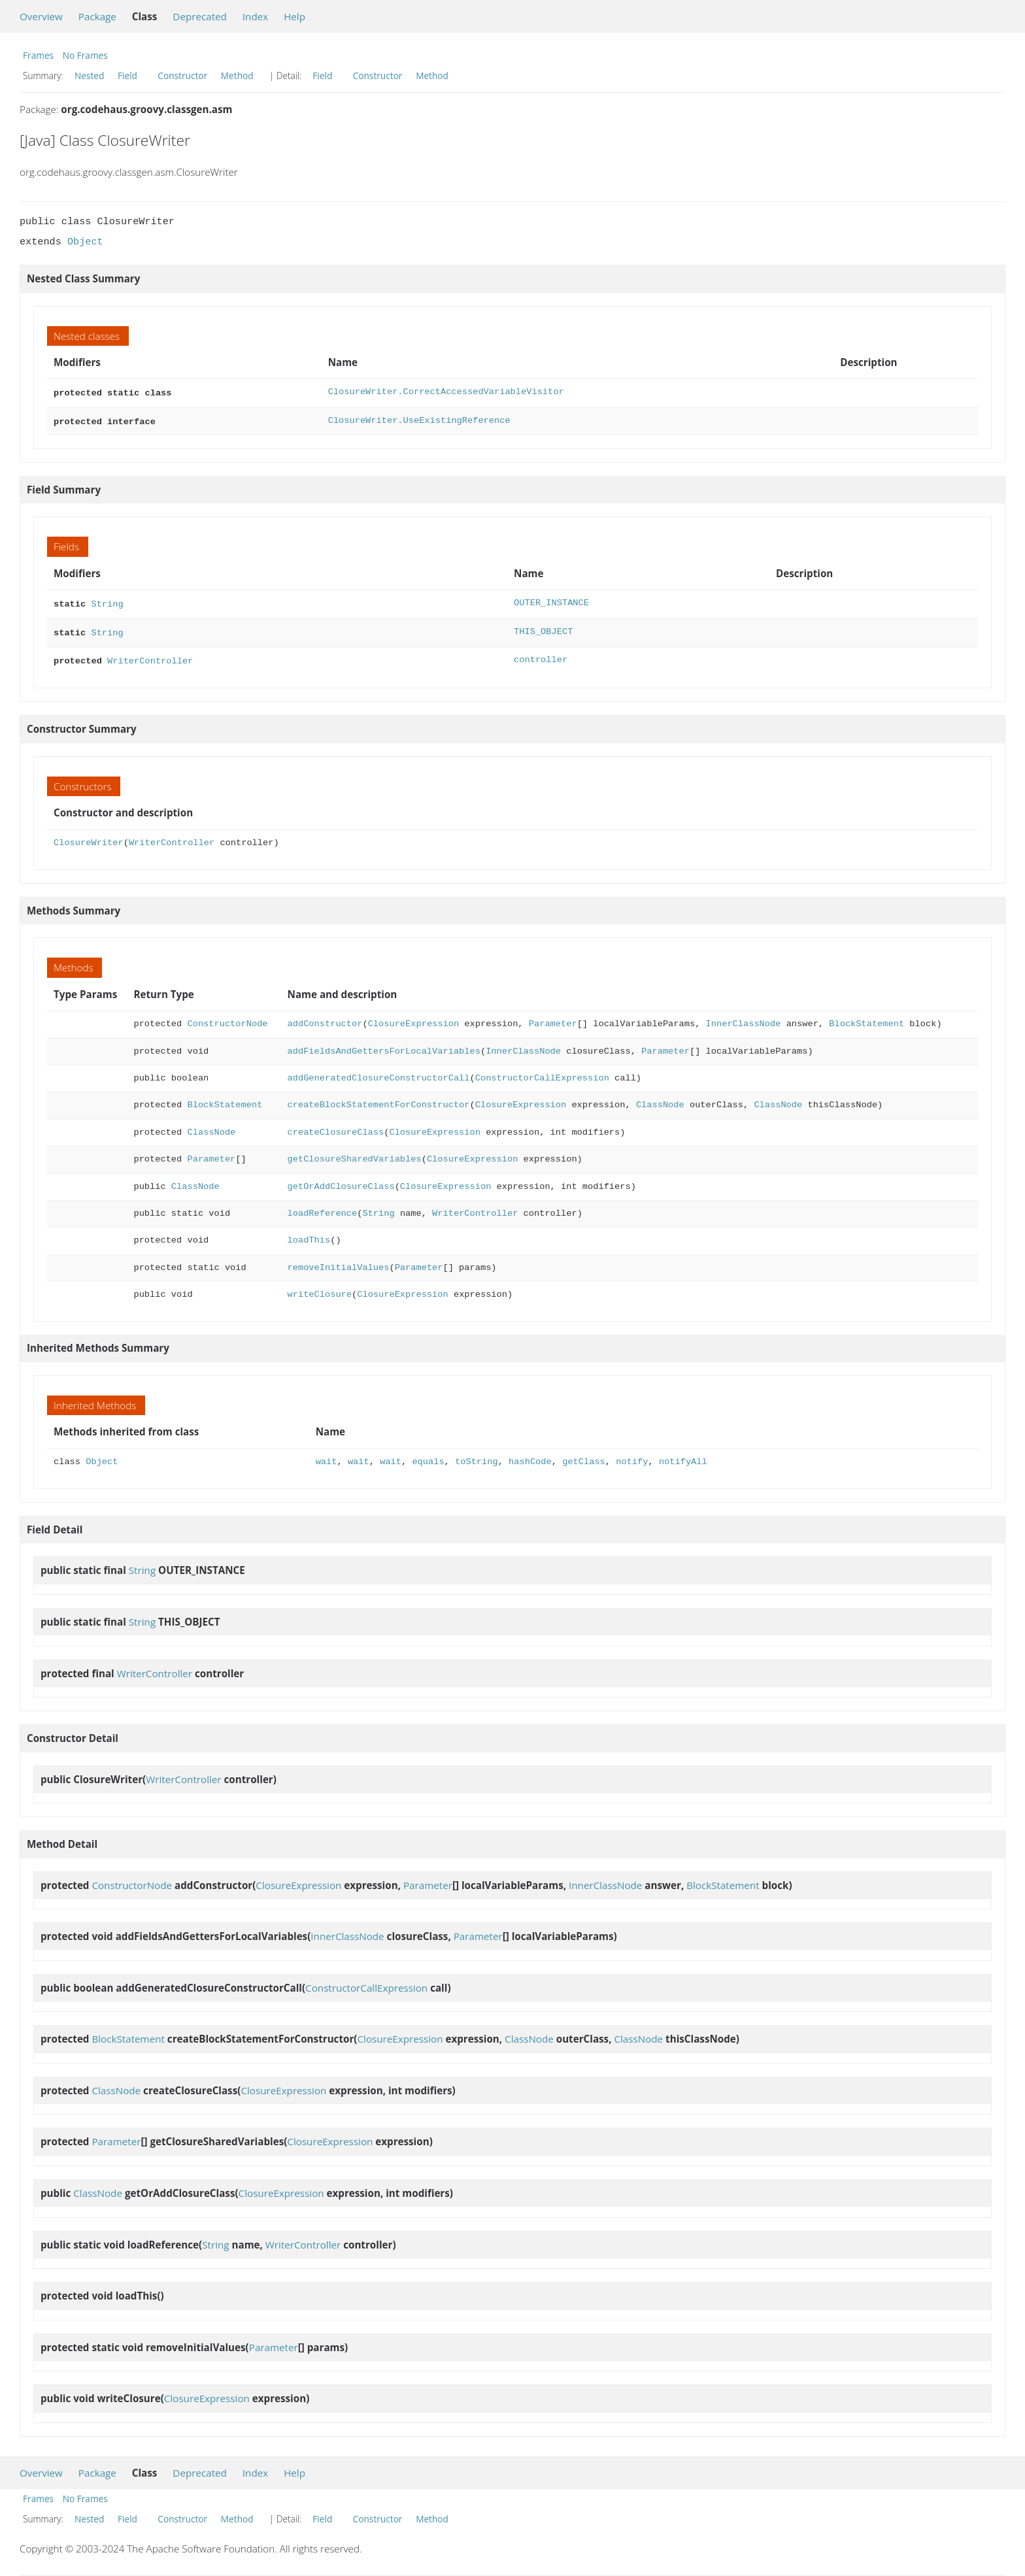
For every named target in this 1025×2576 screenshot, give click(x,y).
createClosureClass (336, 1126)
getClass (583, 1455)
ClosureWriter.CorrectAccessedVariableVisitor (446, 392)
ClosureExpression (413, 1017)
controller (540, 654)
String (107, 600)
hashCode (530, 1455)
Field (127, 75)
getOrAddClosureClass (341, 1180)
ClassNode (660, 1098)
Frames (38, 55)
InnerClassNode (743, 1017)
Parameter (553, 1017)
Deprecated (200, 16)
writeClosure (320, 1288)
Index (255, 16)
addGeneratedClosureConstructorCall (379, 1071)
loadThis (309, 1234)
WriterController (150, 654)
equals (428, 1455)
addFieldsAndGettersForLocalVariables (384, 1045)
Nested (89, 75)
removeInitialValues (339, 1261)
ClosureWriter (89, 836)
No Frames (85, 55)
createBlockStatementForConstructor (379, 1098)
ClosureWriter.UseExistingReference (419, 419)
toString (476, 1455)
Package (97, 16)
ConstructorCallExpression (542, 1071)
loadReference (323, 1207)
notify (632, 1455)
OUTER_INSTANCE (551, 600)
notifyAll (683, 1455)
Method (237, 75)
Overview (41, 16)
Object (85, 241)
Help (294, 16)
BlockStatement (866, 1017)
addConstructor (325, 1017)
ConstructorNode (227, 1017)
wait (326, 1455)
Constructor (182, 75)
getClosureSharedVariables (355, 1152)
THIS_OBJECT (543, 628)
